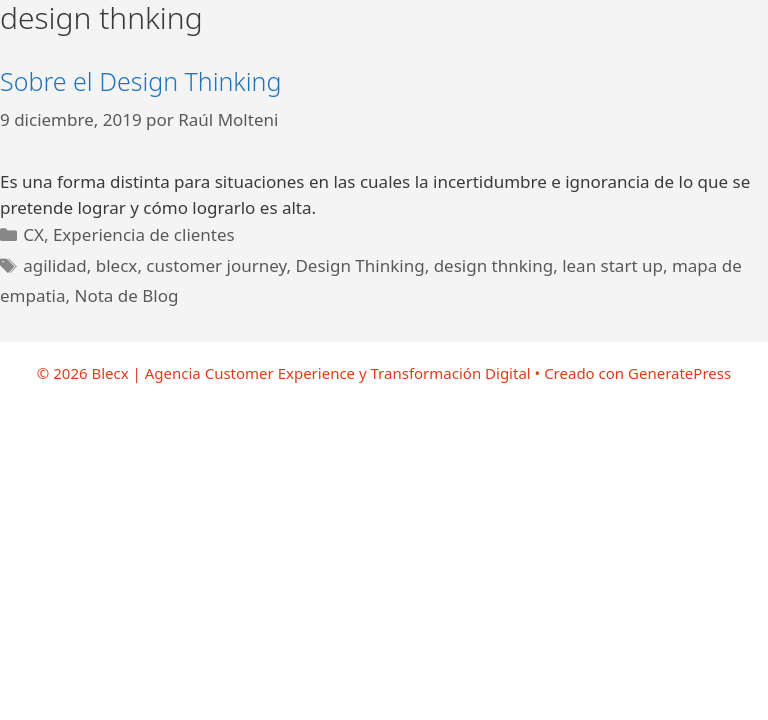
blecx (117, 265)
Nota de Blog (127, 295)
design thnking (494, 265)
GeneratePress (679, 373)
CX (33, 234)
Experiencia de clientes (144, 234)
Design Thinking (359, 265)
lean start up (612, 265)
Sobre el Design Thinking (140, 81)
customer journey (216, 265)
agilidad (55, 265)
